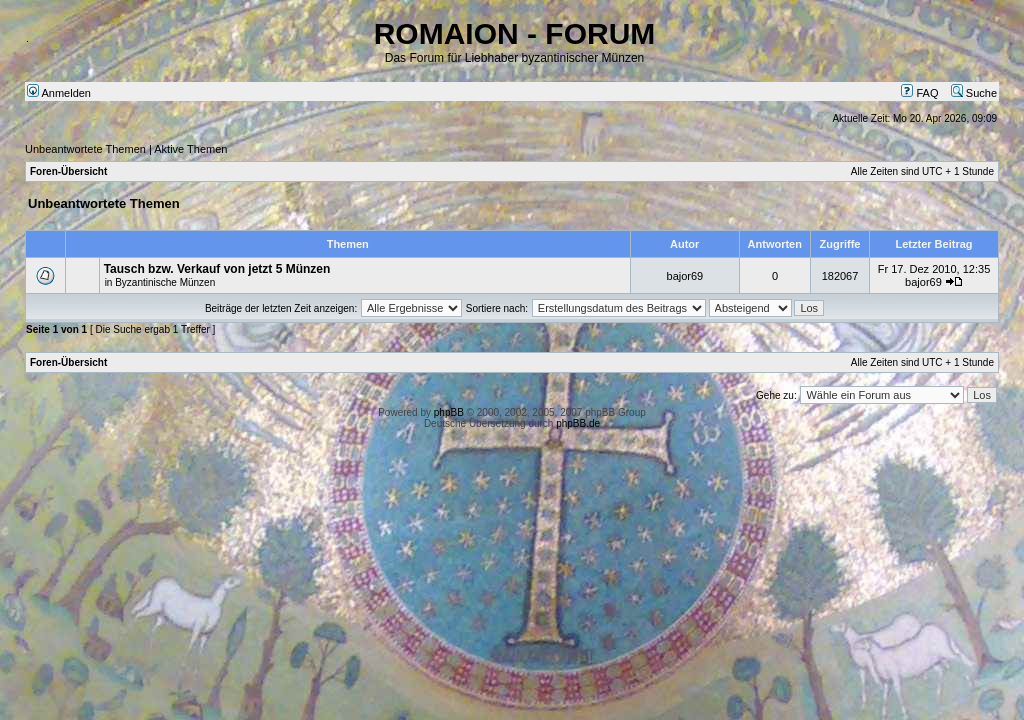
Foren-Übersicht (68, 171)
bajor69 (685, 276)
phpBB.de (578, 423)
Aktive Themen (190, 149)
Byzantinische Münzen (165, 282)
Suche (974, 93)
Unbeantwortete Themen (85, 149)
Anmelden (59, 93)
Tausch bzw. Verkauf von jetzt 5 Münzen (217, 269)
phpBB (449, 412)
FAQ (919, 93)
